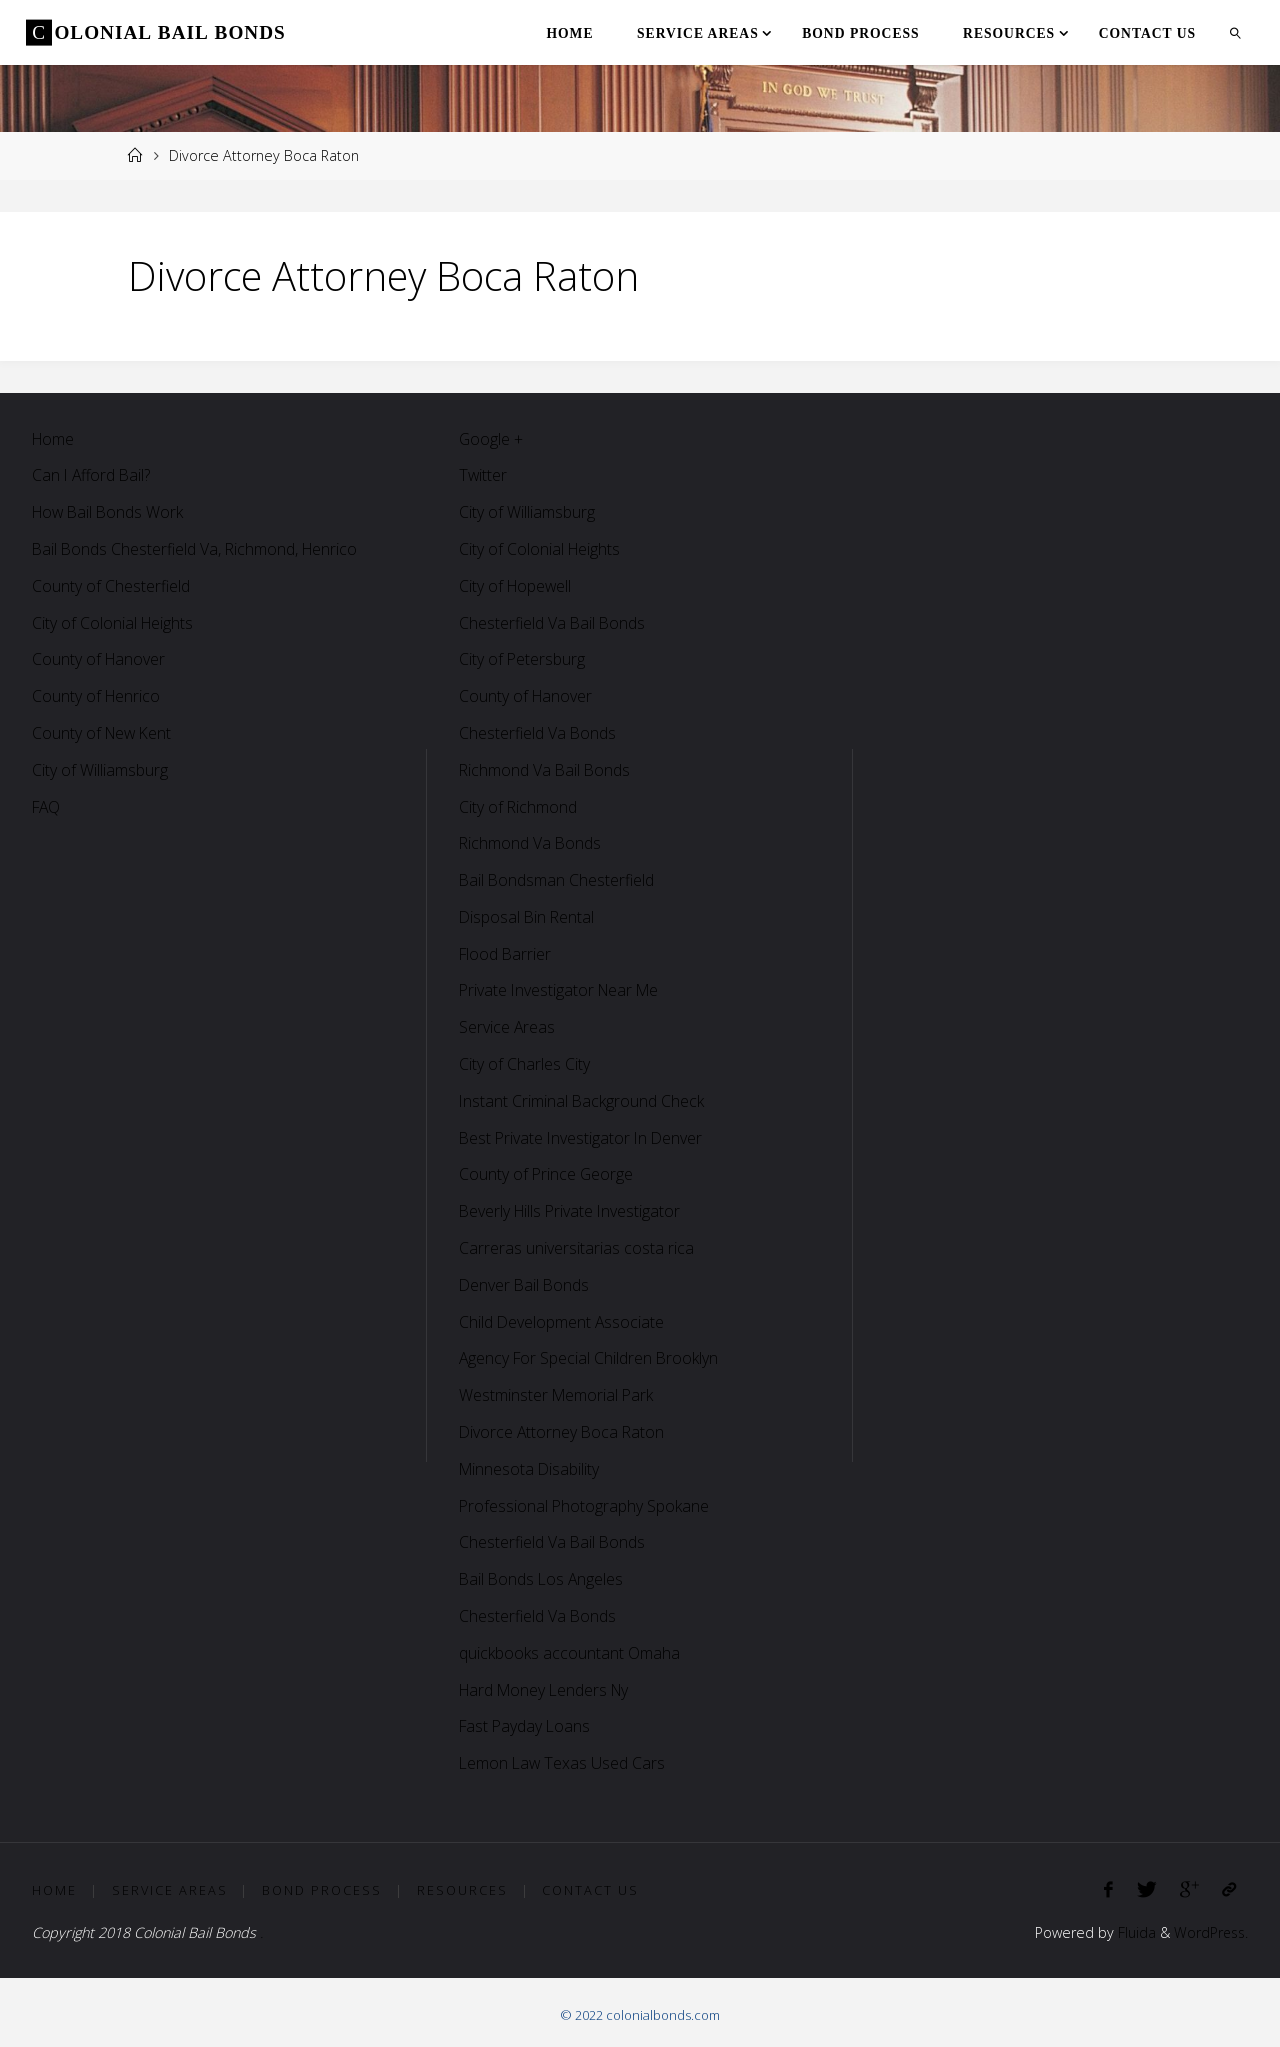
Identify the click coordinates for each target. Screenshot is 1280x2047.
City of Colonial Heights (113, 623)
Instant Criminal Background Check (582, 1101)
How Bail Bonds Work (110, 512)
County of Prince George (547, 1174)
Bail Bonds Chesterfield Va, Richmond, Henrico (197, 549)
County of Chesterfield (111, 586)
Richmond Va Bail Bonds (546, 770)
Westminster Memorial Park (557, 1395)
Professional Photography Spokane (585, 1506)
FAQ (47, 807)
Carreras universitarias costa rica (576, 1248)
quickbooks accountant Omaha (569, 1653)
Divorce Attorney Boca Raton (563, 1432)
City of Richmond (518, 807)
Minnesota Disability (530, 1469)
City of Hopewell (516, 586)
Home (54, 439)
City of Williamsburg (100, 770)
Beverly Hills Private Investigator (572, 1211)
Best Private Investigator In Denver (583, 1138)
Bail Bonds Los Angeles (543, 1579)
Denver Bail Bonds (525, 1285)
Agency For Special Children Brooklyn (590, 1358)
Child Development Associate (562, 1322)
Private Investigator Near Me (562, 990)
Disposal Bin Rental (528, 917)
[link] (1236, 32)
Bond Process (322, 1890)
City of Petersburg (522, 659)
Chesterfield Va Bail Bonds (553, 623)
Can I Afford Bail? (93, 475)
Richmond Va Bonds (531, 843)
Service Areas (507, 1027)
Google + (491, 439)
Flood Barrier (506, 954)
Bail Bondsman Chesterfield (557, 880)
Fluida (1132, 1932)
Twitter (483, 475)
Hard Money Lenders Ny (547, 1690)
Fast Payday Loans (526, 1726)
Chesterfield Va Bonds (538, 733)
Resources (462, 1890)
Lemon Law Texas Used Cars (563, 1763)
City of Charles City (524, 1064)
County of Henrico (97, 696)
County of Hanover (99, 659)
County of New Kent (104, 733)
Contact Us (590, 1890)
